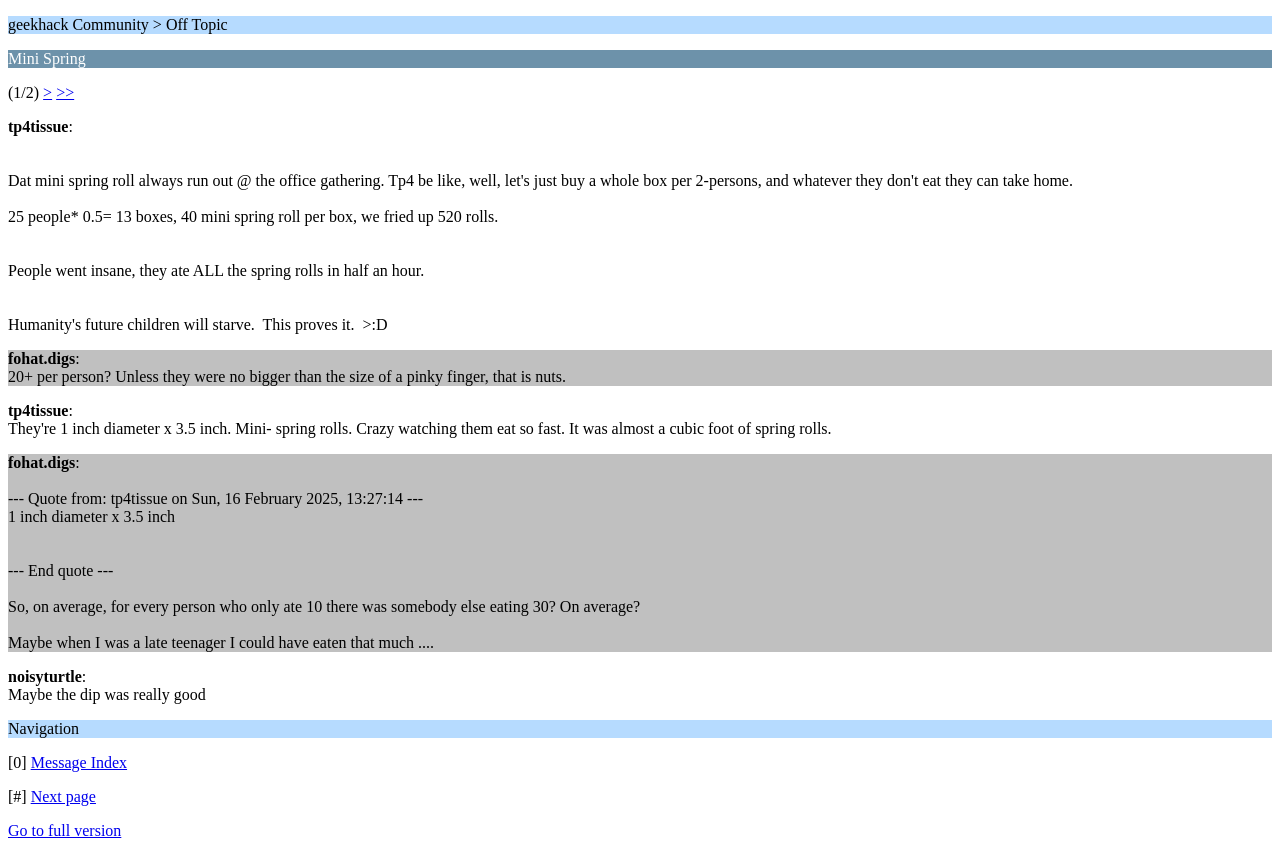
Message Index (79, 762)
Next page (63, 796)
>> (65, 92)
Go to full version (64, 830)
